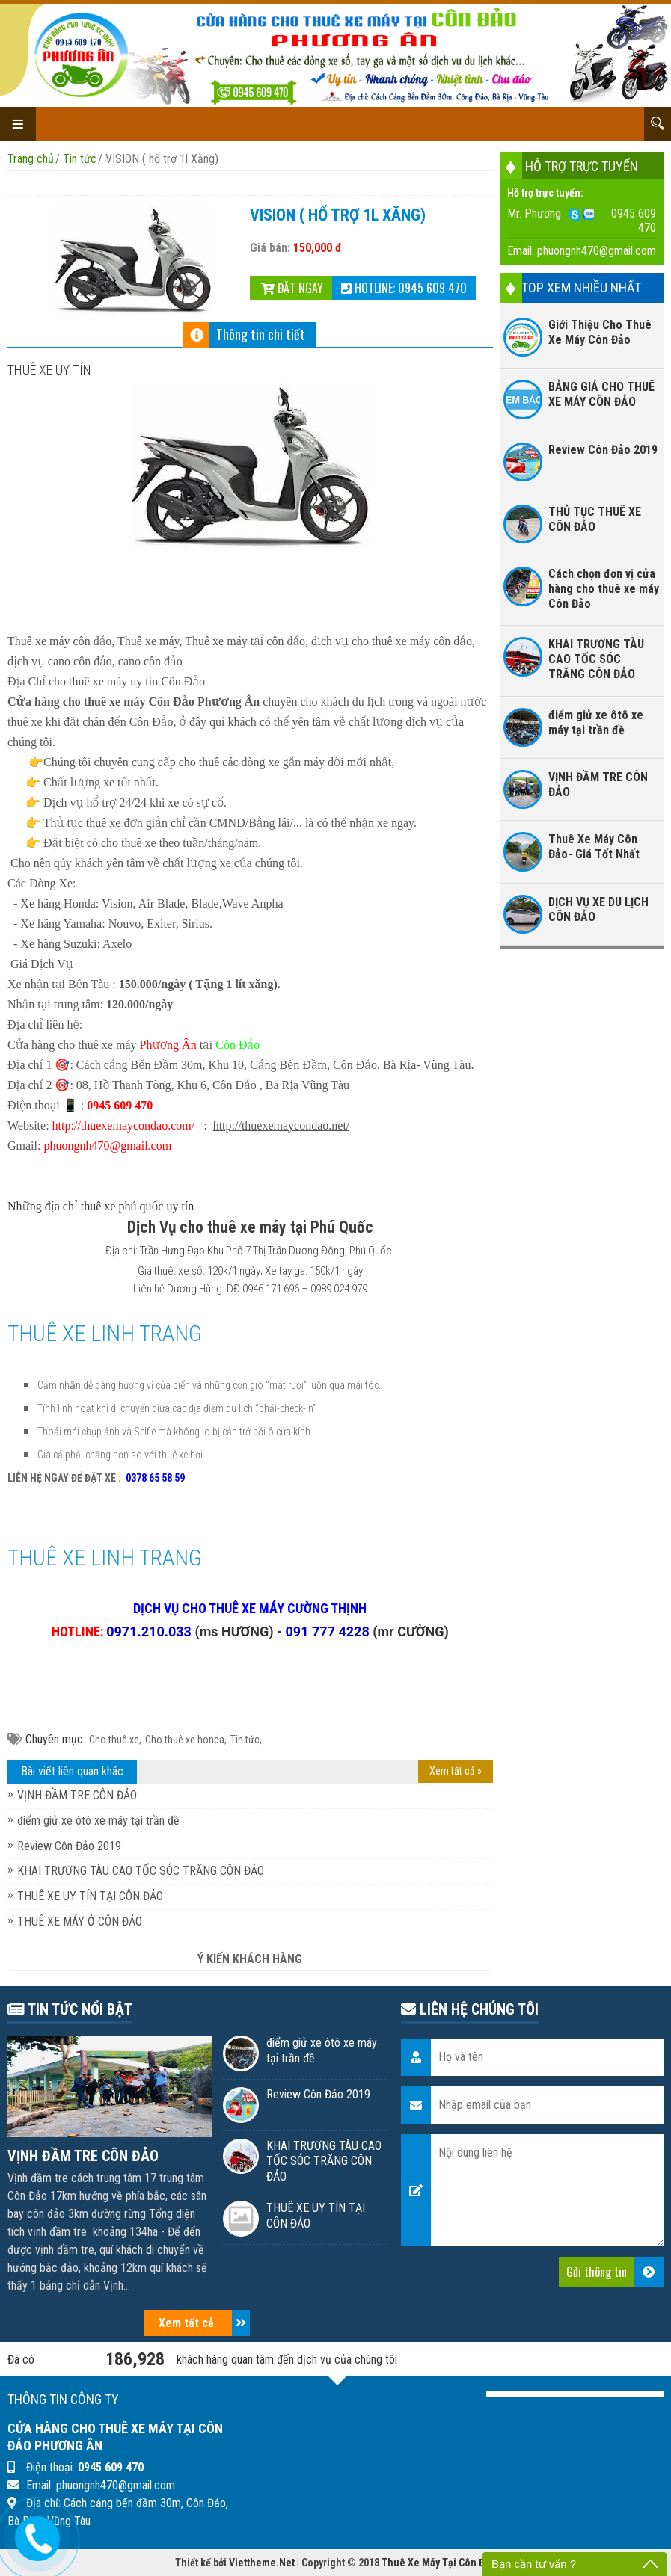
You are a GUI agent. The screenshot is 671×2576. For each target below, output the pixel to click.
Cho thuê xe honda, (186, 1739)
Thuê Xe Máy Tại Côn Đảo (439, 2563)
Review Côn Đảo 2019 (69, 1846)
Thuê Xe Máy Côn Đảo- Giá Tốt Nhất (594, 846)
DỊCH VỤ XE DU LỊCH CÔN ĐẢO (598, 909)
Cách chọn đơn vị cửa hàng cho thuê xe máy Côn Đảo (603, 589)
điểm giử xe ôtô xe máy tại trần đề (98, 1821)
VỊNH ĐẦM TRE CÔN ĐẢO (77, 1795)
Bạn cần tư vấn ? (533, 2563)
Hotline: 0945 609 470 (404, 288)
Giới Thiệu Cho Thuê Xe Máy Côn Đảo (600, 332)
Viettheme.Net (262, 2563)
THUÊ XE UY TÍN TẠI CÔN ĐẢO (90, 1896)
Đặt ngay (292, 288)
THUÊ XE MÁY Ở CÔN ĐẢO (79, 1921)
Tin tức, (246, 1739)
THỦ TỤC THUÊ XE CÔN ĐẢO (594, 519)
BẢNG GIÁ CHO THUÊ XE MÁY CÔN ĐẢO (601, 394)
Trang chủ (30, 159)
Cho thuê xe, (115, 1739)
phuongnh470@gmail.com (596, 251)
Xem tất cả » (455, 1771)
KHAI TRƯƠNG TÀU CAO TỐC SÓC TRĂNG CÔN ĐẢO (140, 1871)
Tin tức (79, 159)
